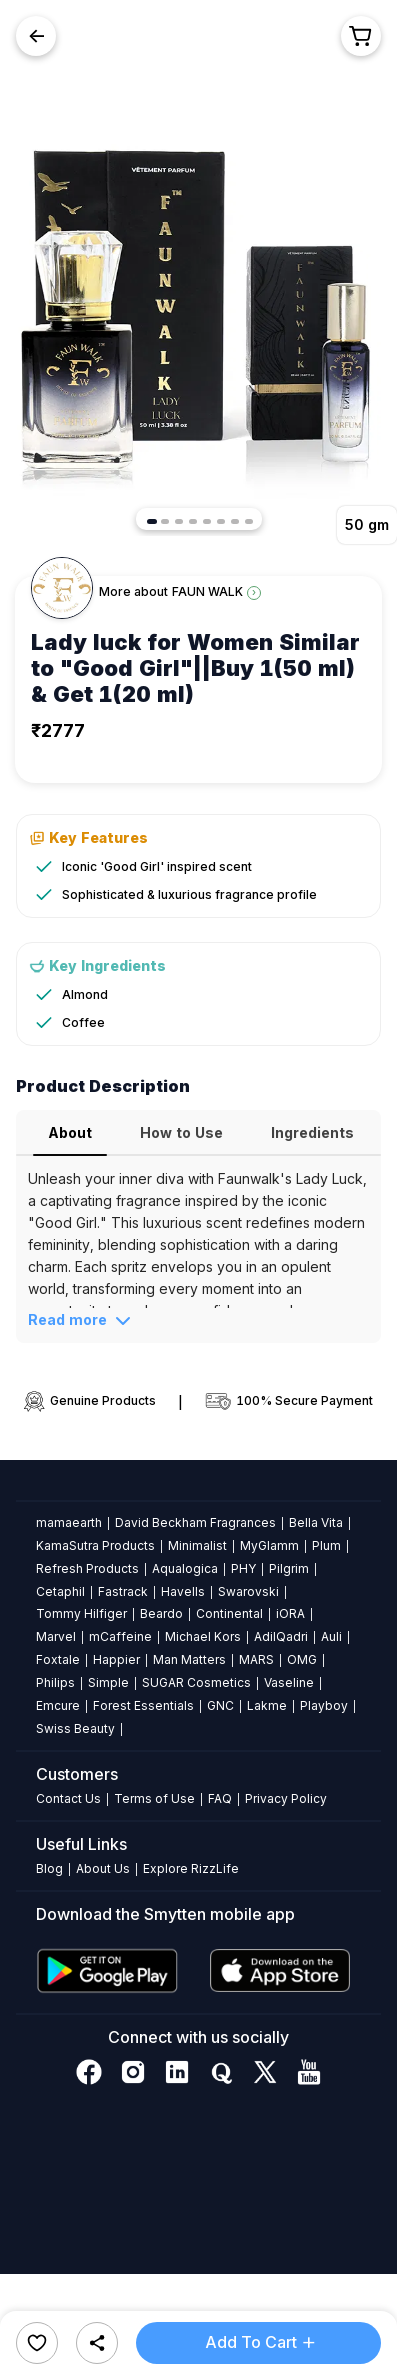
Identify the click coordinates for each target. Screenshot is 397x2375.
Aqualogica (185, 1568)
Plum (326, 1545)
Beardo (161, 1613)
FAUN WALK (207, 591)
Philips (55, 1682)
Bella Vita (316, 1522)
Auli (331, 1636)
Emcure (58, 1705)
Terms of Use (154, 1798)
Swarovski (248, 1591)
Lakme (267, 1705)
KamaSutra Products (95, 1545)
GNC (220, 1705)
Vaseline (289, 1682)
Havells (183, 1591)
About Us (103, 1868)
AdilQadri (281, 1636)
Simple (108, 1682)
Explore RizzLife (191, 1868)
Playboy (324, 1705)
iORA (290, 1613)
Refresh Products (87, 1568)
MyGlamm (269, 1545)
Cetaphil (60, 1591)
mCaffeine (120, 1636)
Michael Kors (203, 1636)
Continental (229, 1613)
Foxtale (58, 1659)
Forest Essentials (143, 1705)
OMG (302, 1659)
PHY (243, 1568)
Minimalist (197, 1545)
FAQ (220, 1798)
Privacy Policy (286, 1798)
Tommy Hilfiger (81, 1613)
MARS (256, 1659)
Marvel (56, 1636)
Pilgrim (289, 1568)
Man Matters (189, 1659)
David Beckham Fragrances (195, 1522)
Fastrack (123, 1591)
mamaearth (69, 1522)
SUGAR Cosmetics (196, 1682)
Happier (116, 1659)
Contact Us (68, 1798)
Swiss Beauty (75, 1728)
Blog (49, 1868)
